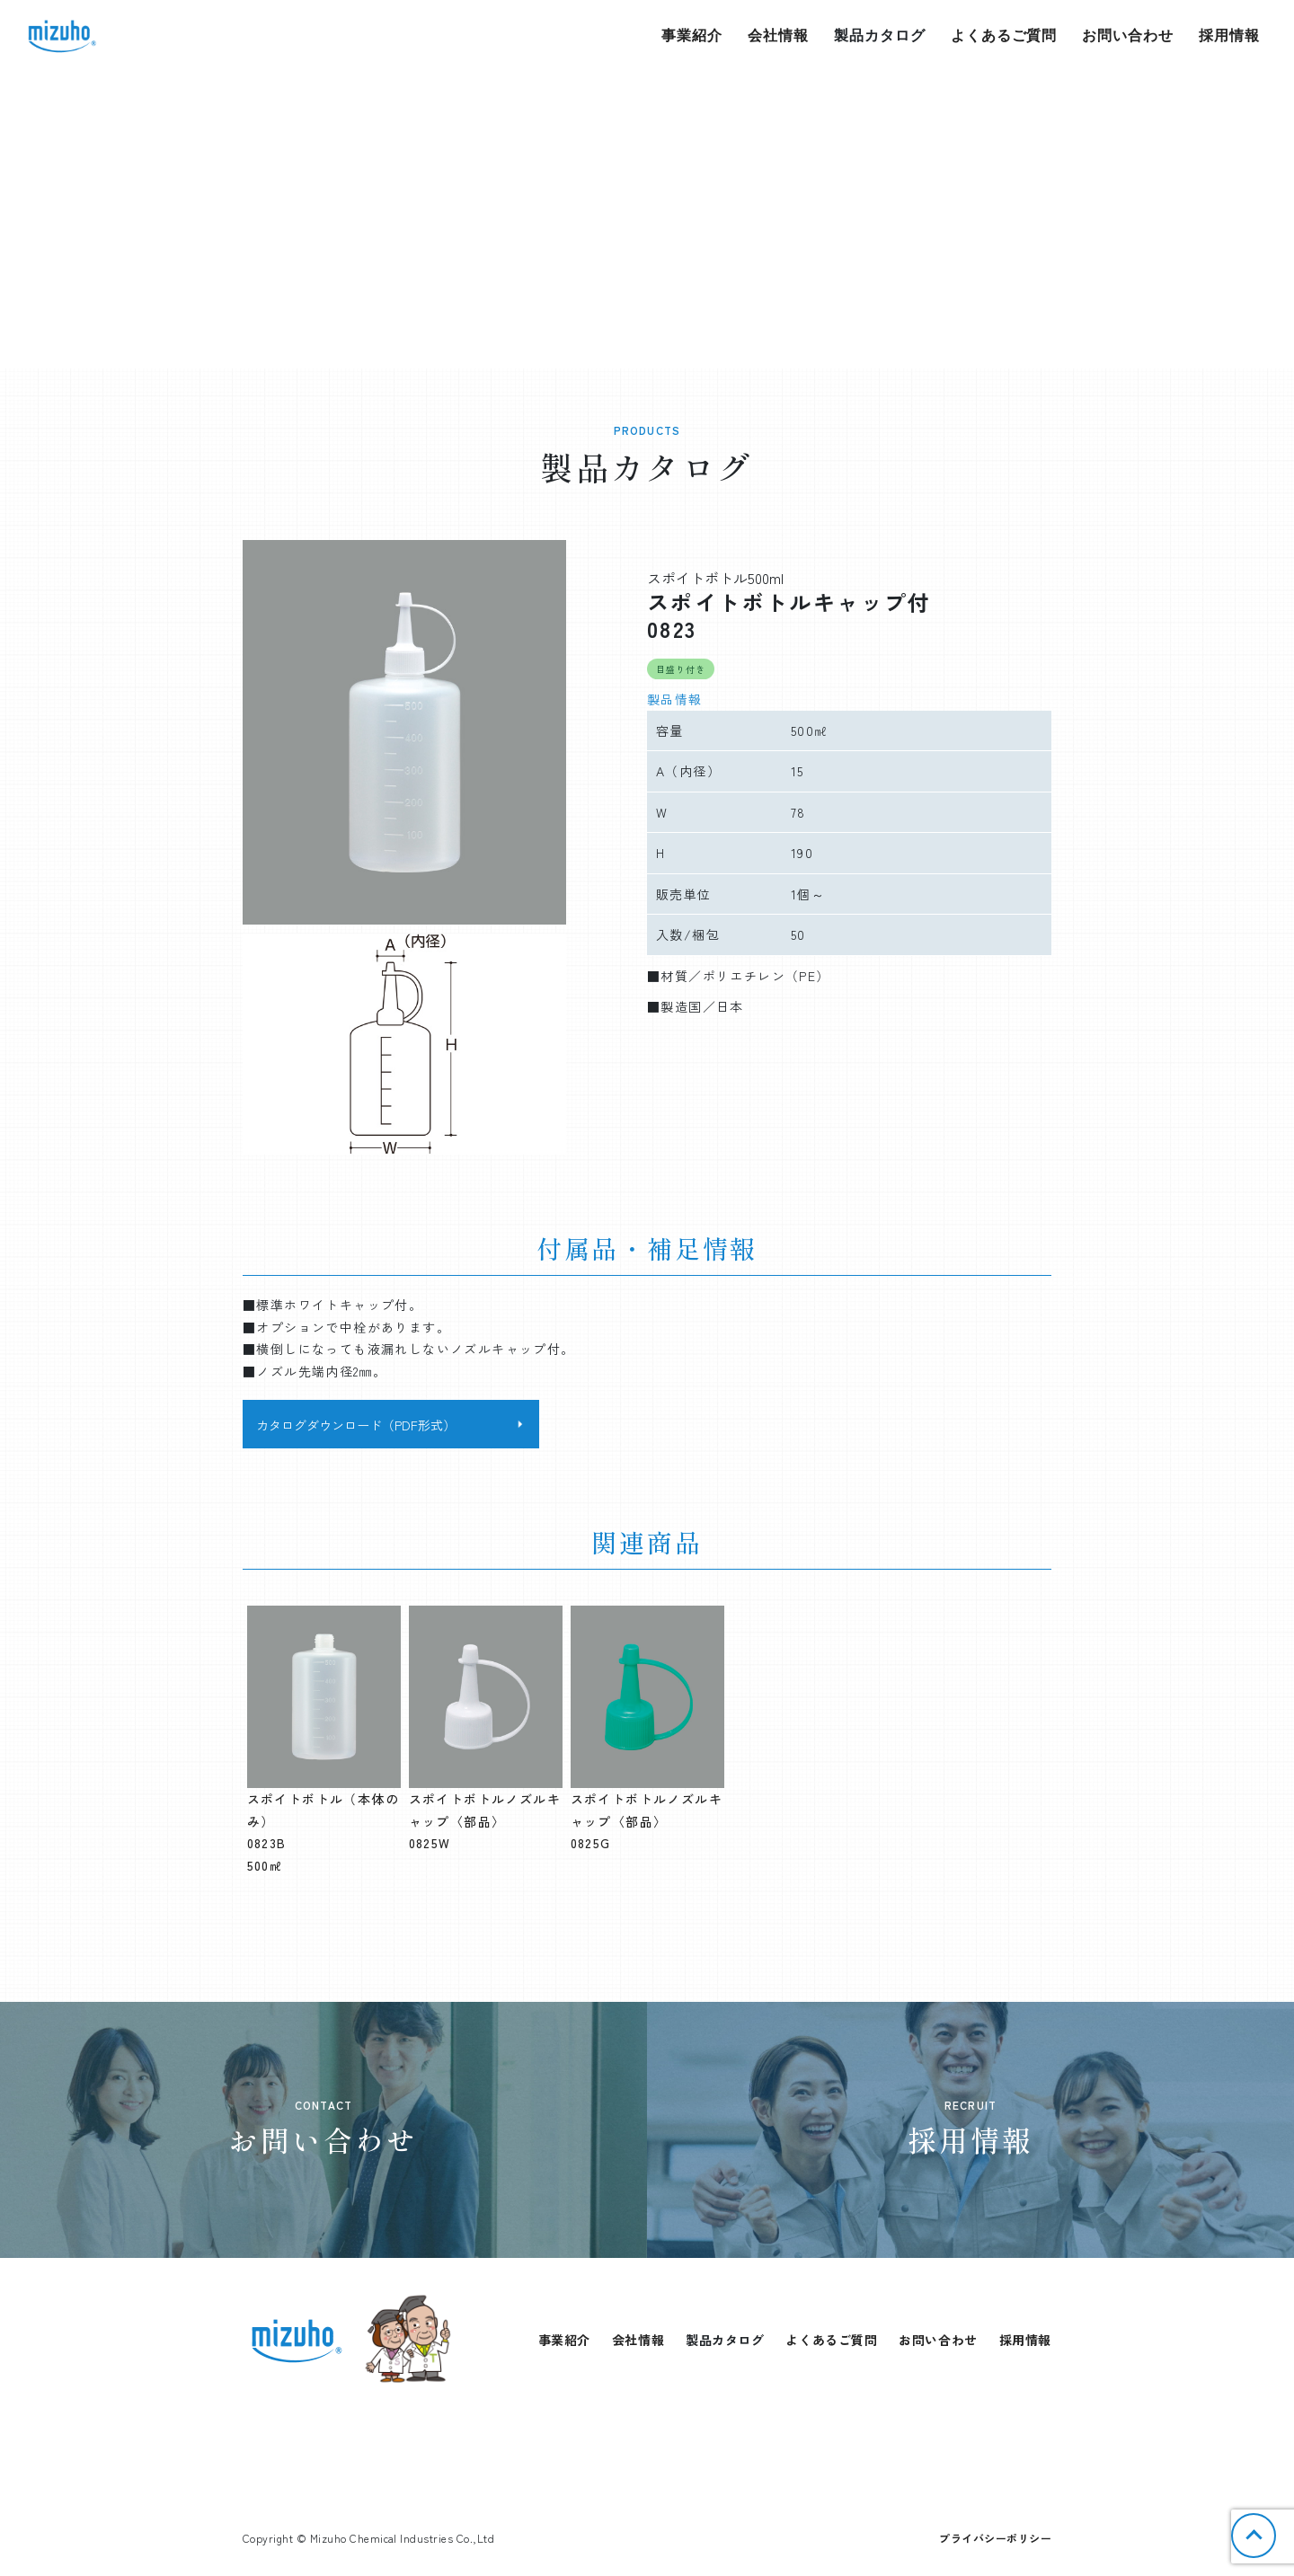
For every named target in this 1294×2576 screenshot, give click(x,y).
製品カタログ (880, 35)
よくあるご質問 (1004, 35)
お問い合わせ (1128, 35)
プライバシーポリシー (995, 2537)
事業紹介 (691, 35)
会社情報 (778, 35)
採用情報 (1229, 35)
